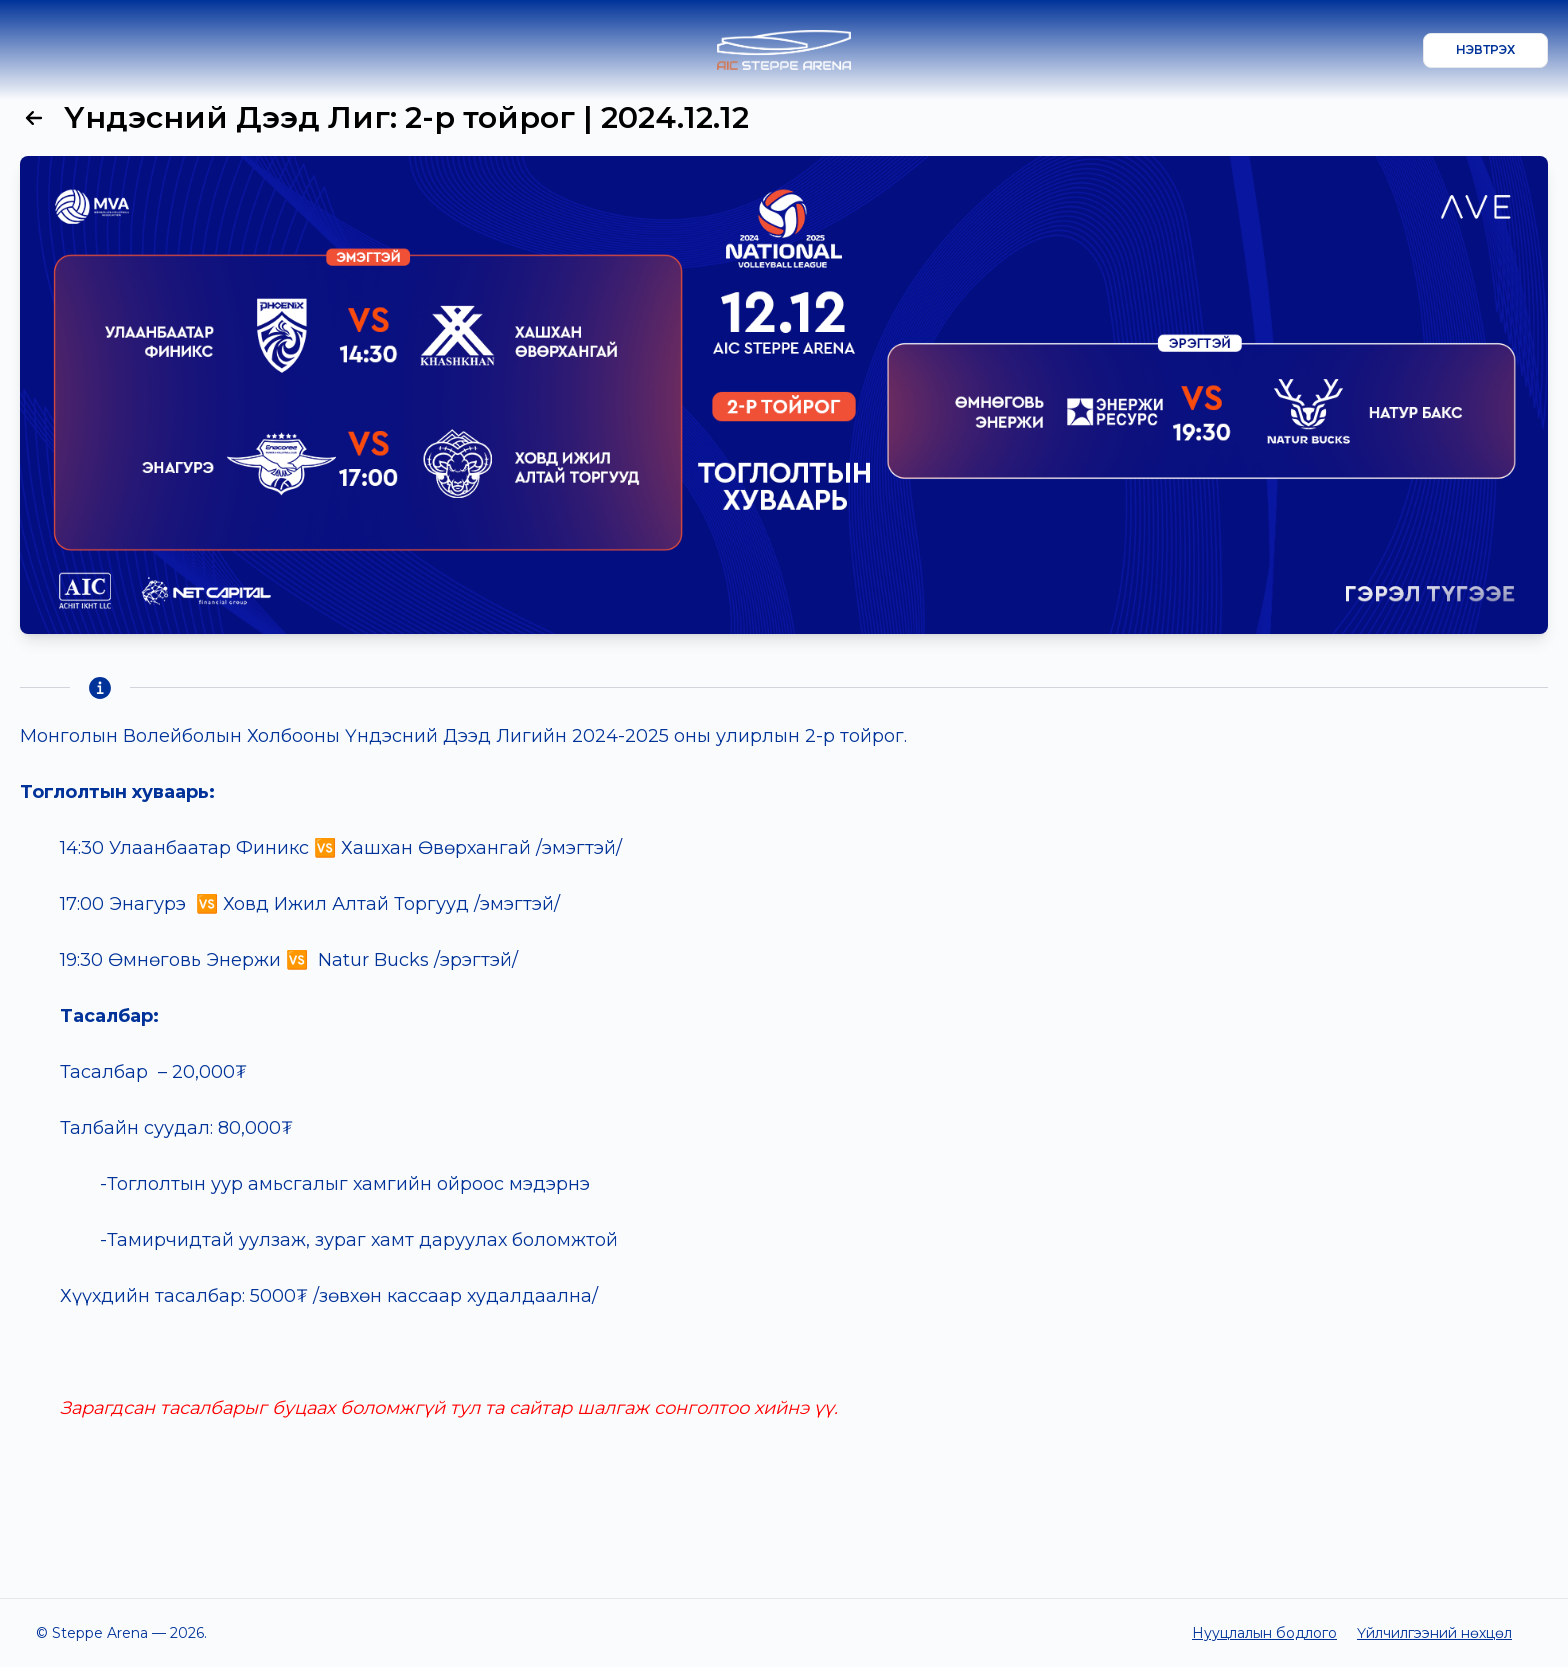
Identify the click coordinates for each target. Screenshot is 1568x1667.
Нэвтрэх (1485, 49)
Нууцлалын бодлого (1264, 1633)
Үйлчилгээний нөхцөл (1434, 1633)
